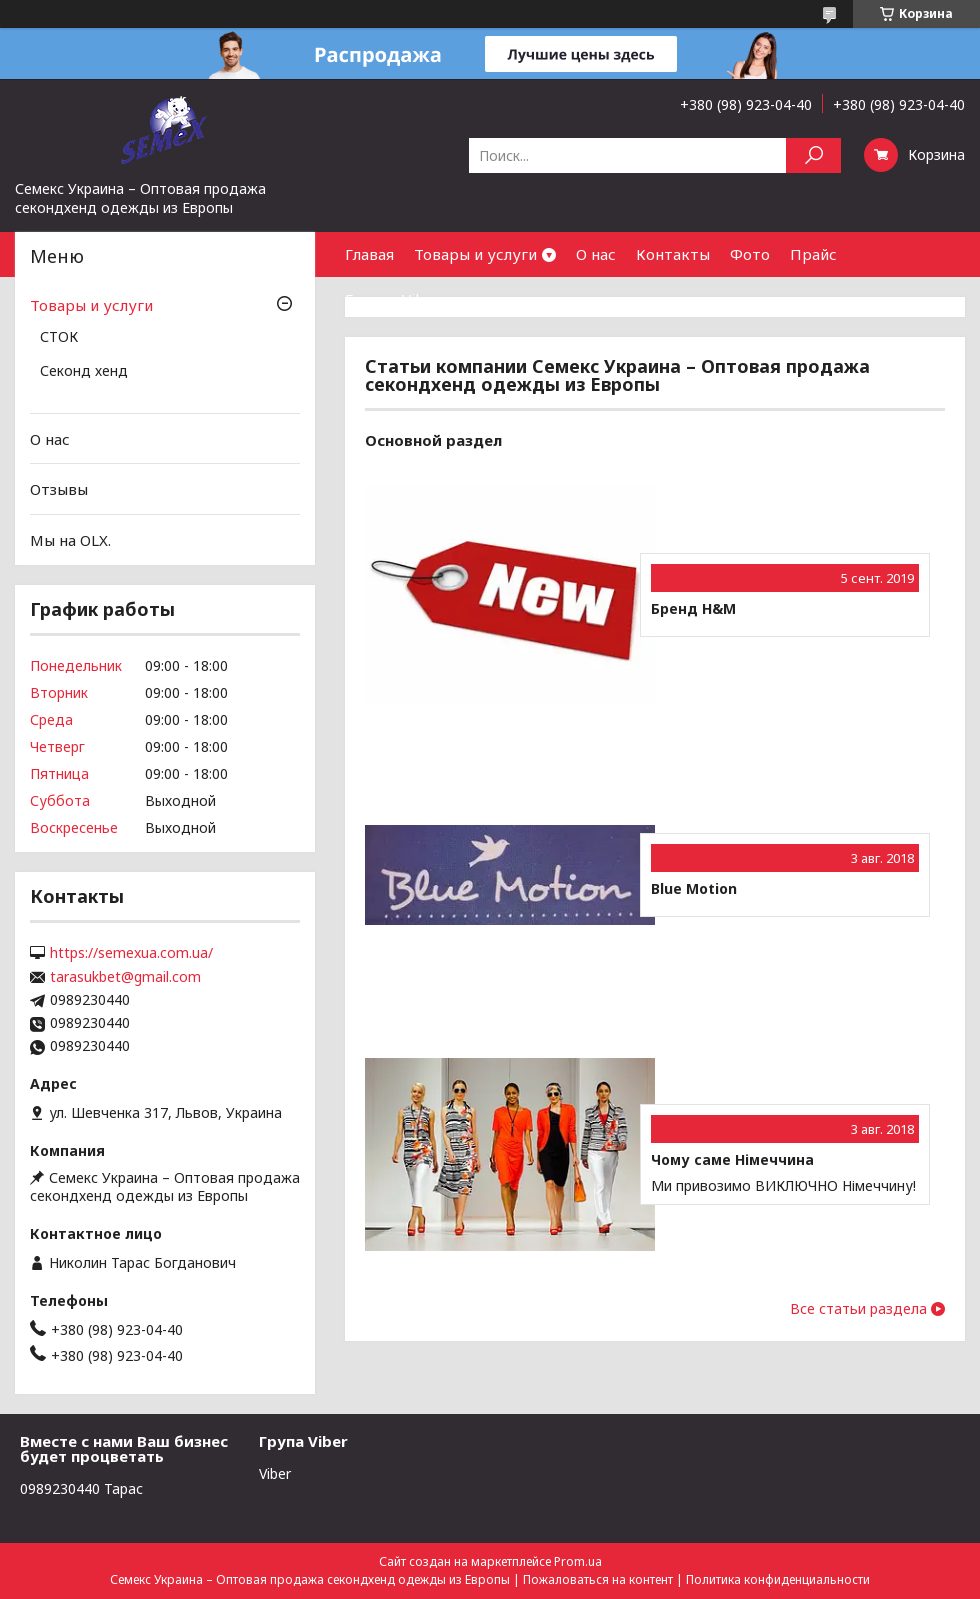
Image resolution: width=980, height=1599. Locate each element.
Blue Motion (694, 889)
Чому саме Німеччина (732, 1160)
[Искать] (813, 155)
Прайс (813, 254)
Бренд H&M (693, 609)
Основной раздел (433, 440)
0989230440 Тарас (81, 1488)
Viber (275, 1473)
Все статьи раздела (858, 1309)
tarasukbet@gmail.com (125, 977)
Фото (750, 254)
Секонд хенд (84, 372)
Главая (369, 254)
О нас (596, 254)
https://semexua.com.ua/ (131, 953)
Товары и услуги (475, 254)
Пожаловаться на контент (598, 1579)
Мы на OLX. (70, 540)
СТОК (59, 338)
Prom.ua (578, 1561)
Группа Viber (393, 299)
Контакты (673, 254)
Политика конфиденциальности (778, 1579)
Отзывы (59, 489)
